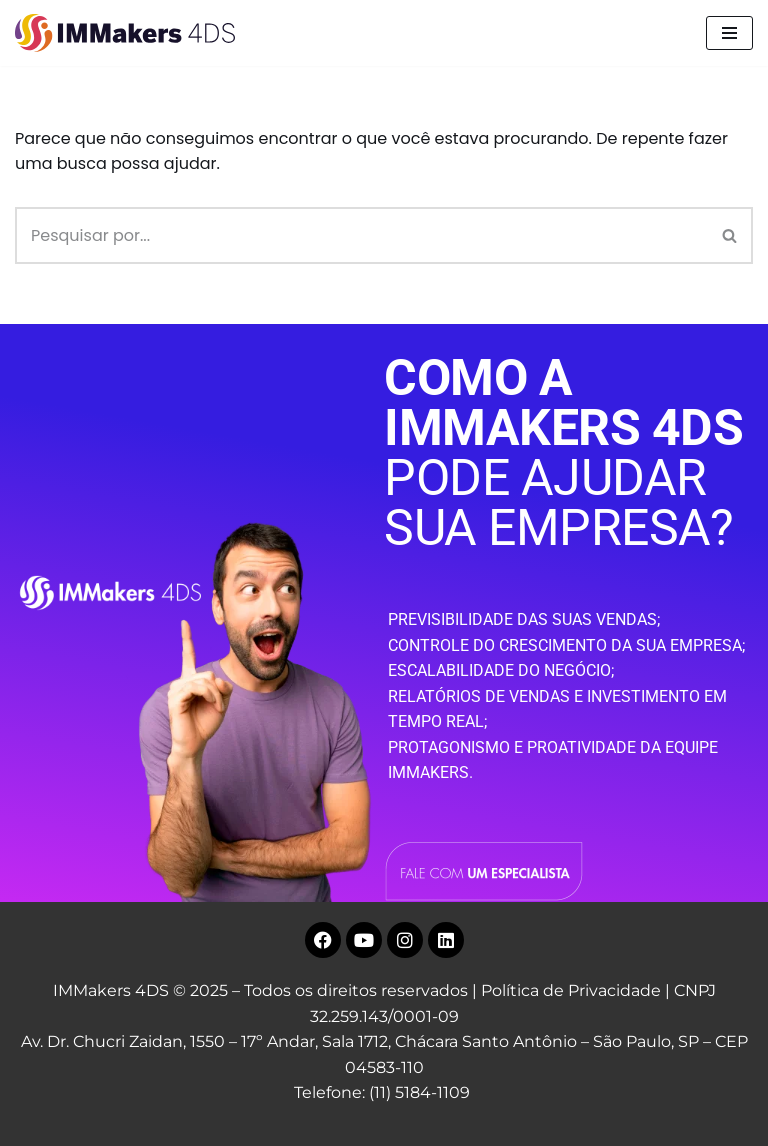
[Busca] (361, 235)
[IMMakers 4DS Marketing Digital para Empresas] (130, 33)
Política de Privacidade (571, 990)
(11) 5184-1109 (419, 1092)
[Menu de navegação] (729, 33)
